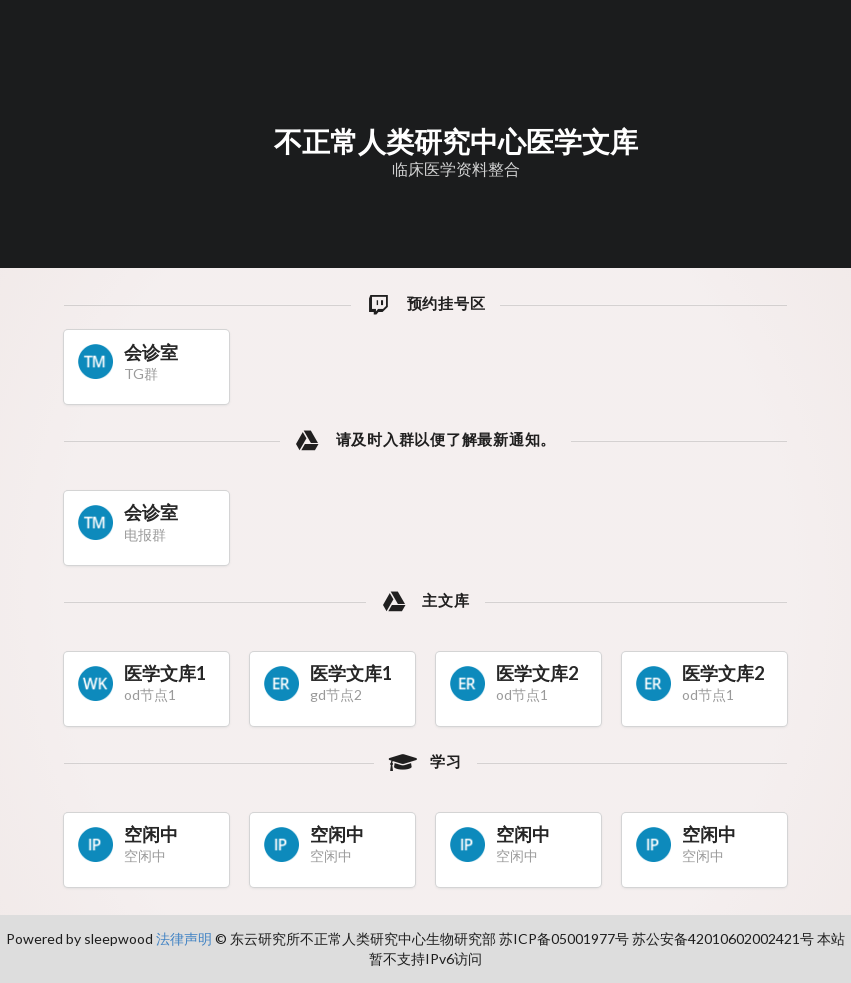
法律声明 (184, 938)
